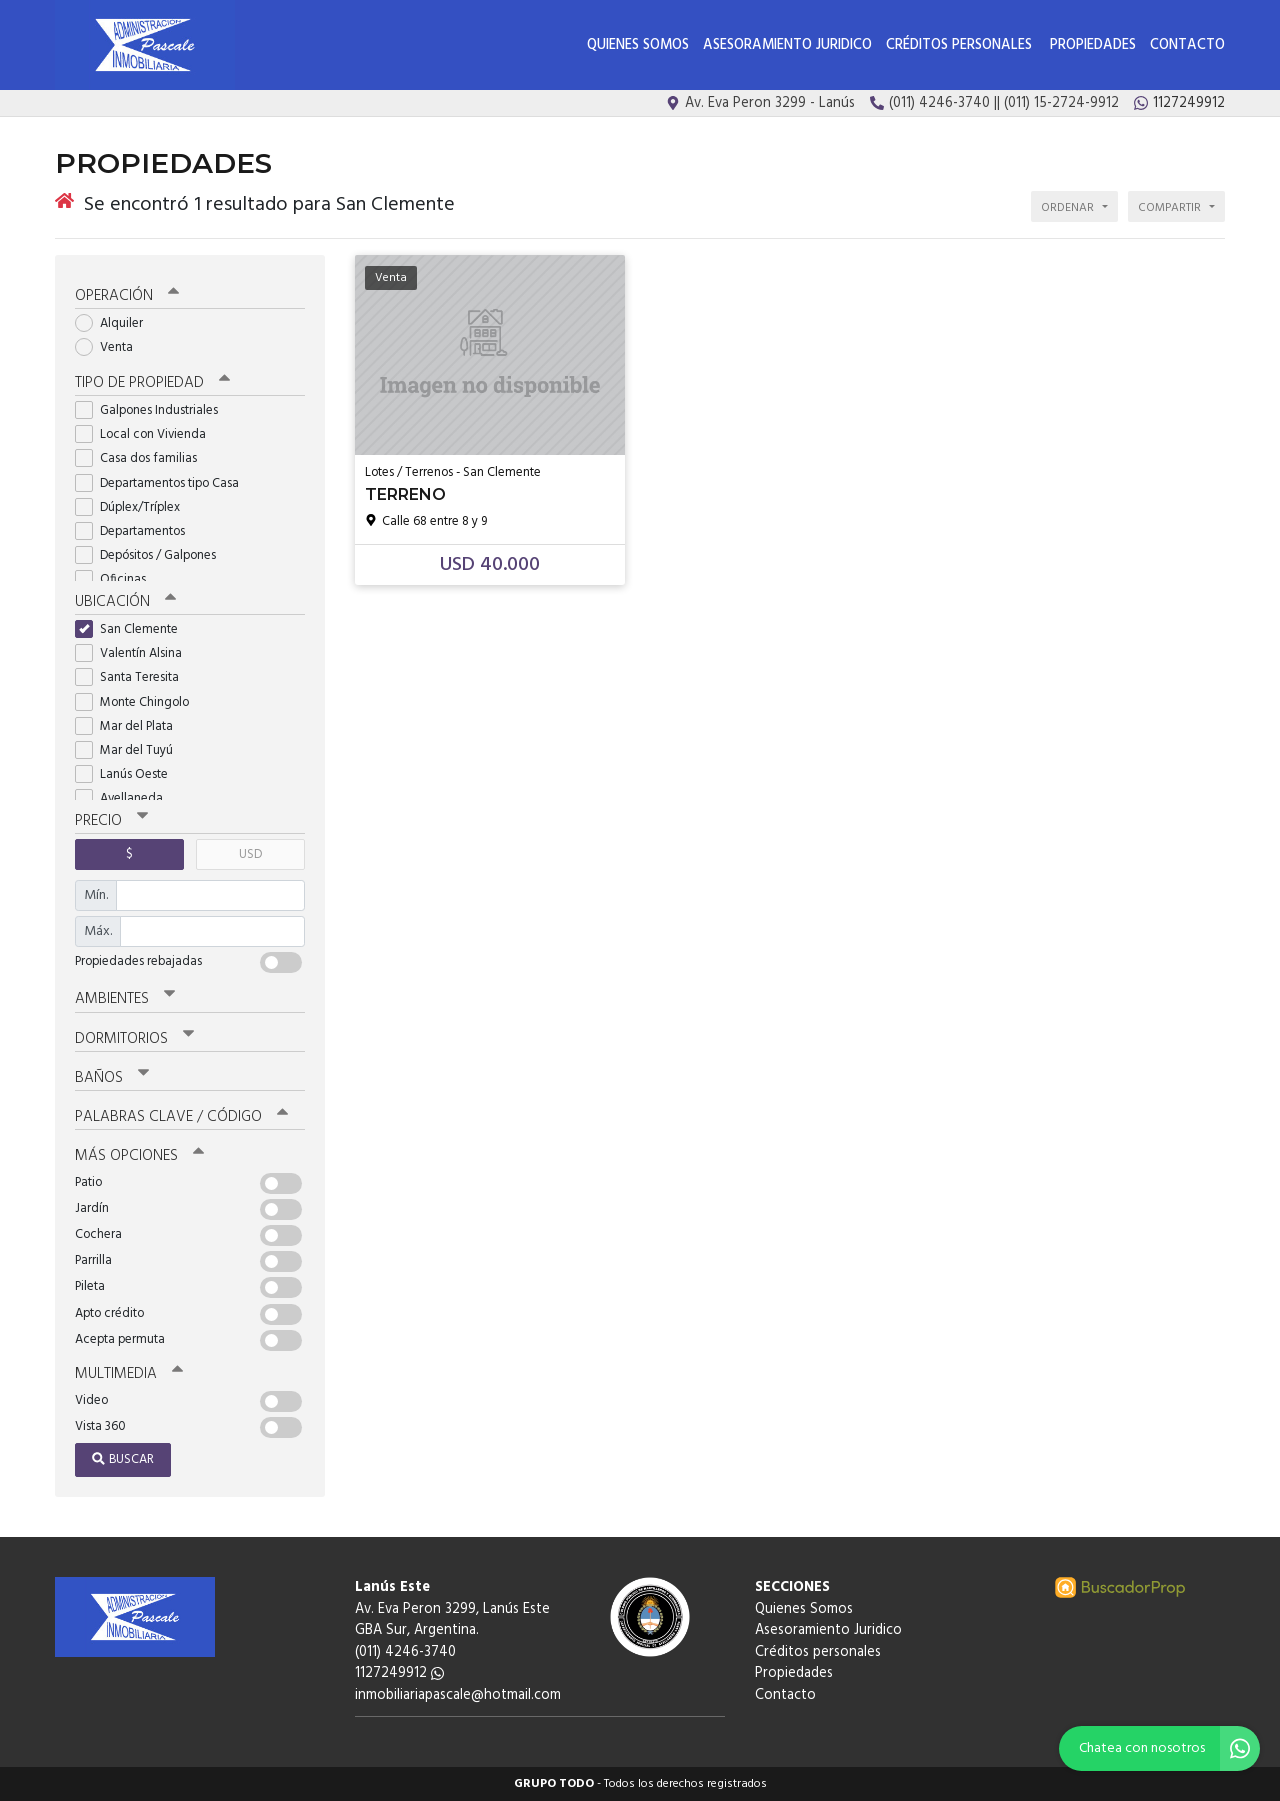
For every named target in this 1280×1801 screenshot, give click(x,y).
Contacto (1187, 45)
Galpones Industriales (153, 410)
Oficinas (117, 579)
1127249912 (399, 1673)
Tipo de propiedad (152, 383)
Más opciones (139, 1156)
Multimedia (129, 1374)
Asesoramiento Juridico (787, 45)
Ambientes (125, 999)
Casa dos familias (142, 458)
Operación (127, 296)
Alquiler (115, 323)
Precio (111, 821)
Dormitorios (134, 1039)
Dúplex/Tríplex (134, 507)
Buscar (123, 1459)
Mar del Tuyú (130, 750)
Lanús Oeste (128, 774)
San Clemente (133, 629)
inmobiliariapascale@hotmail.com (458, 1695)
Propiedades (1093, 45)
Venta (110, 347)
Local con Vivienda (147, 434)
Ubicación (125, 602)
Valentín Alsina (135, 653)
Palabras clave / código (181, 1117)
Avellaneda (125, 798)
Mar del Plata (130, 726)
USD (250, 854)
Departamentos (136, 531)
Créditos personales (961, 45)
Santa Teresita (133, 677)
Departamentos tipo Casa (163, 483)
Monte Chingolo (138, 702)
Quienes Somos (638, 45)
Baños (112, 1078)
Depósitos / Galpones (152, 555)
